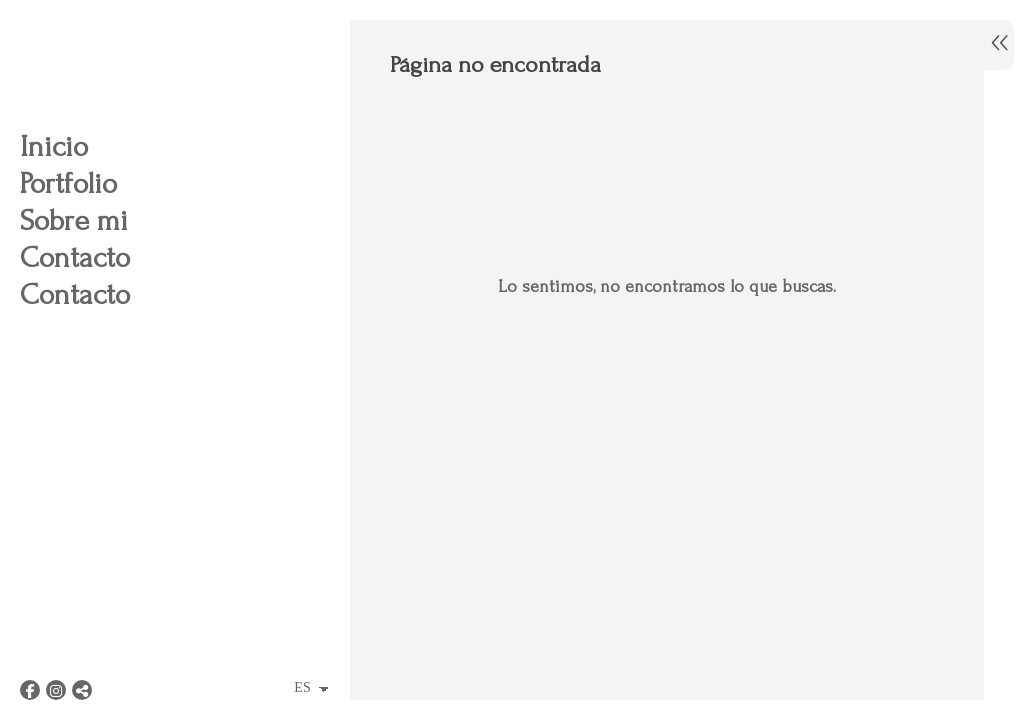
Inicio (54, 146)
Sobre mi (74, 220)
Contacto (75, 257)
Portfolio (68, 183)
